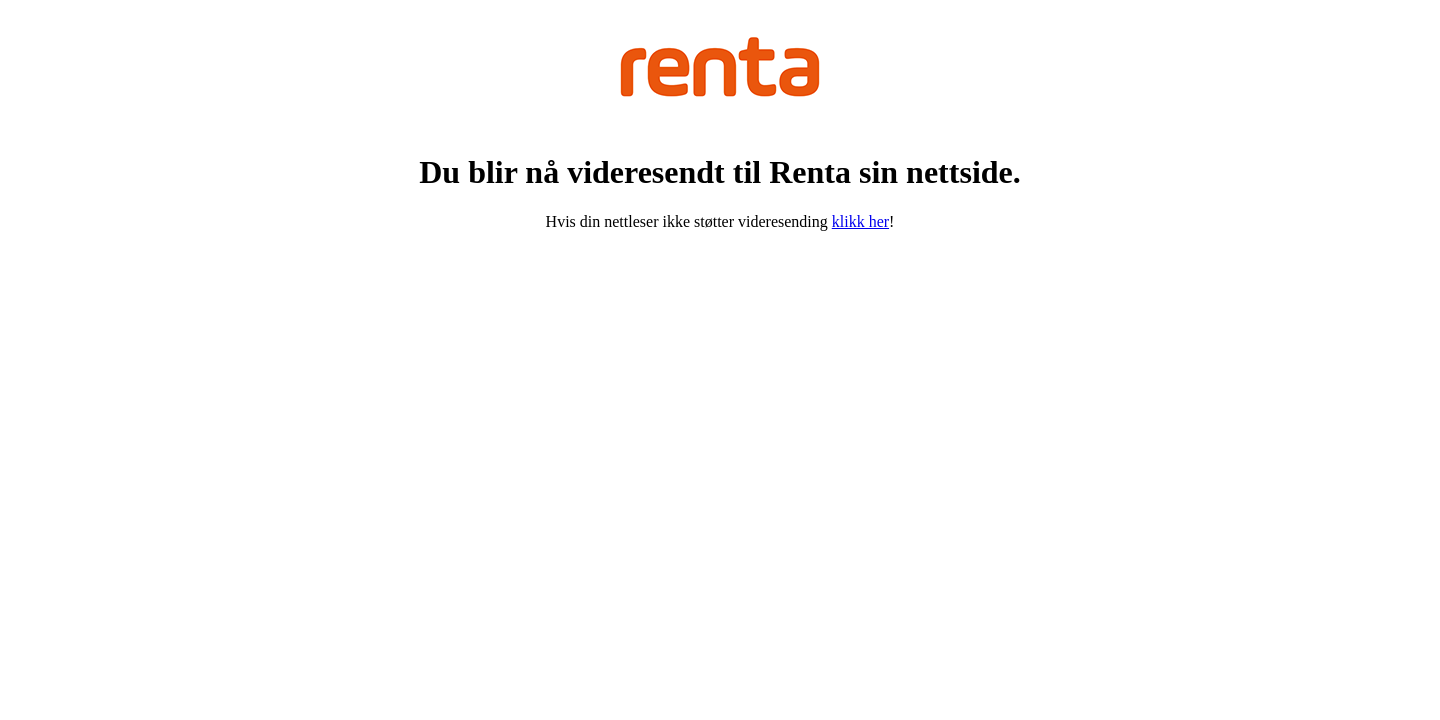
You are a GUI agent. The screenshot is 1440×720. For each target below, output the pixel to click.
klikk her (860, 221)
